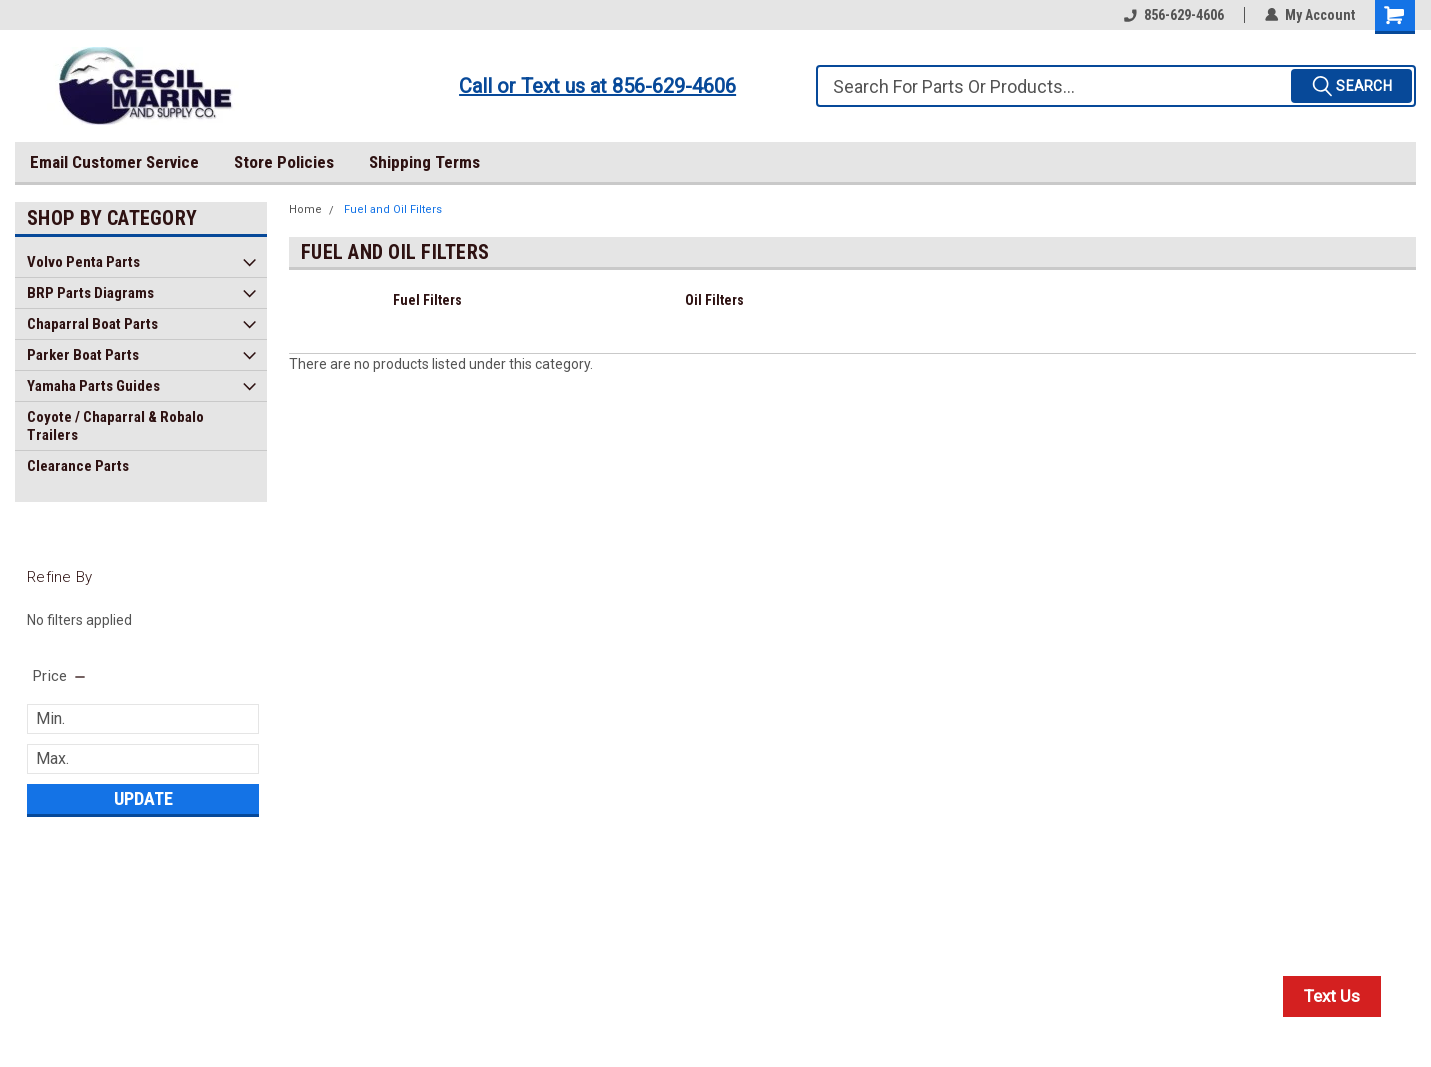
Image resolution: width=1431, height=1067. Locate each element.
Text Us (1332, 996)
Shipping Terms (424, 162)
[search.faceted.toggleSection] (60, 676)
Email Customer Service (114, 162)
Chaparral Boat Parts (92, 324)
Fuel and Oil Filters (393, 209)
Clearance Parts (78, 466)
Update (143, 798)
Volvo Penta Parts (83, 262)
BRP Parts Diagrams (90, 293)
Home (305, 209)
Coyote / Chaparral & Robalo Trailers (115, 426)
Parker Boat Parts (83, 355)
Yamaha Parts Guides (93, 386)
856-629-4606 (1174, 15)
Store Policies (284, 162)
